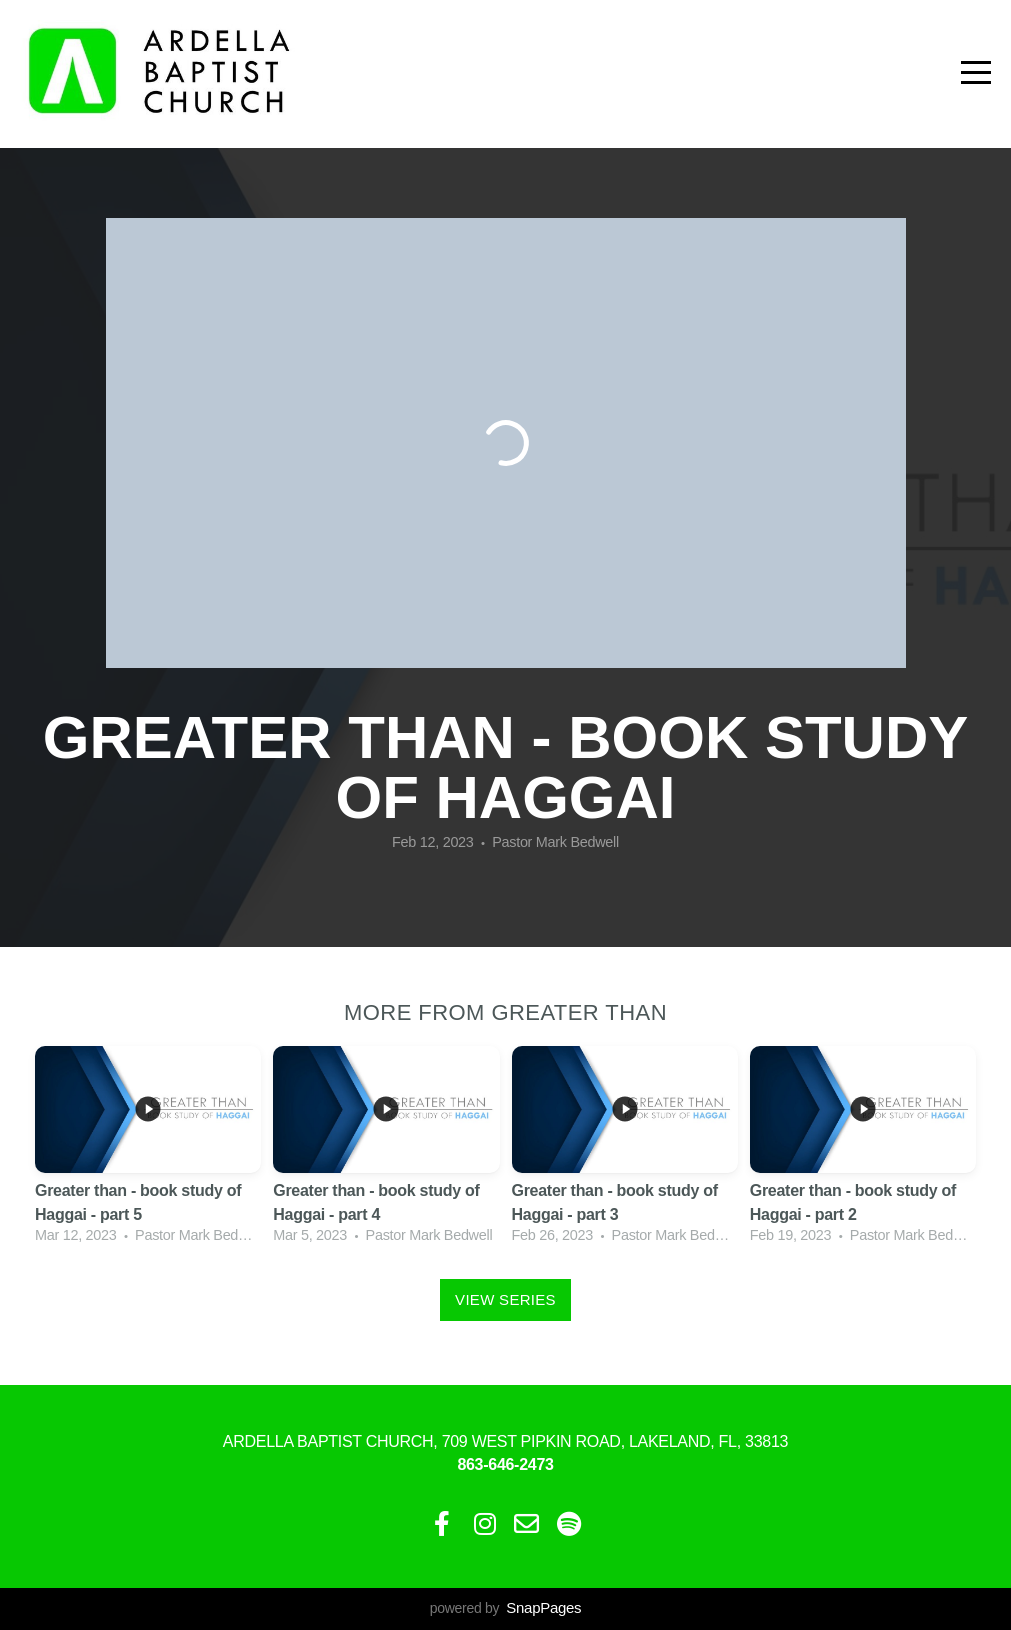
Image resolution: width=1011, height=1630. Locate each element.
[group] (148, 1147)
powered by (505, 1608)
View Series (505, 1299)
